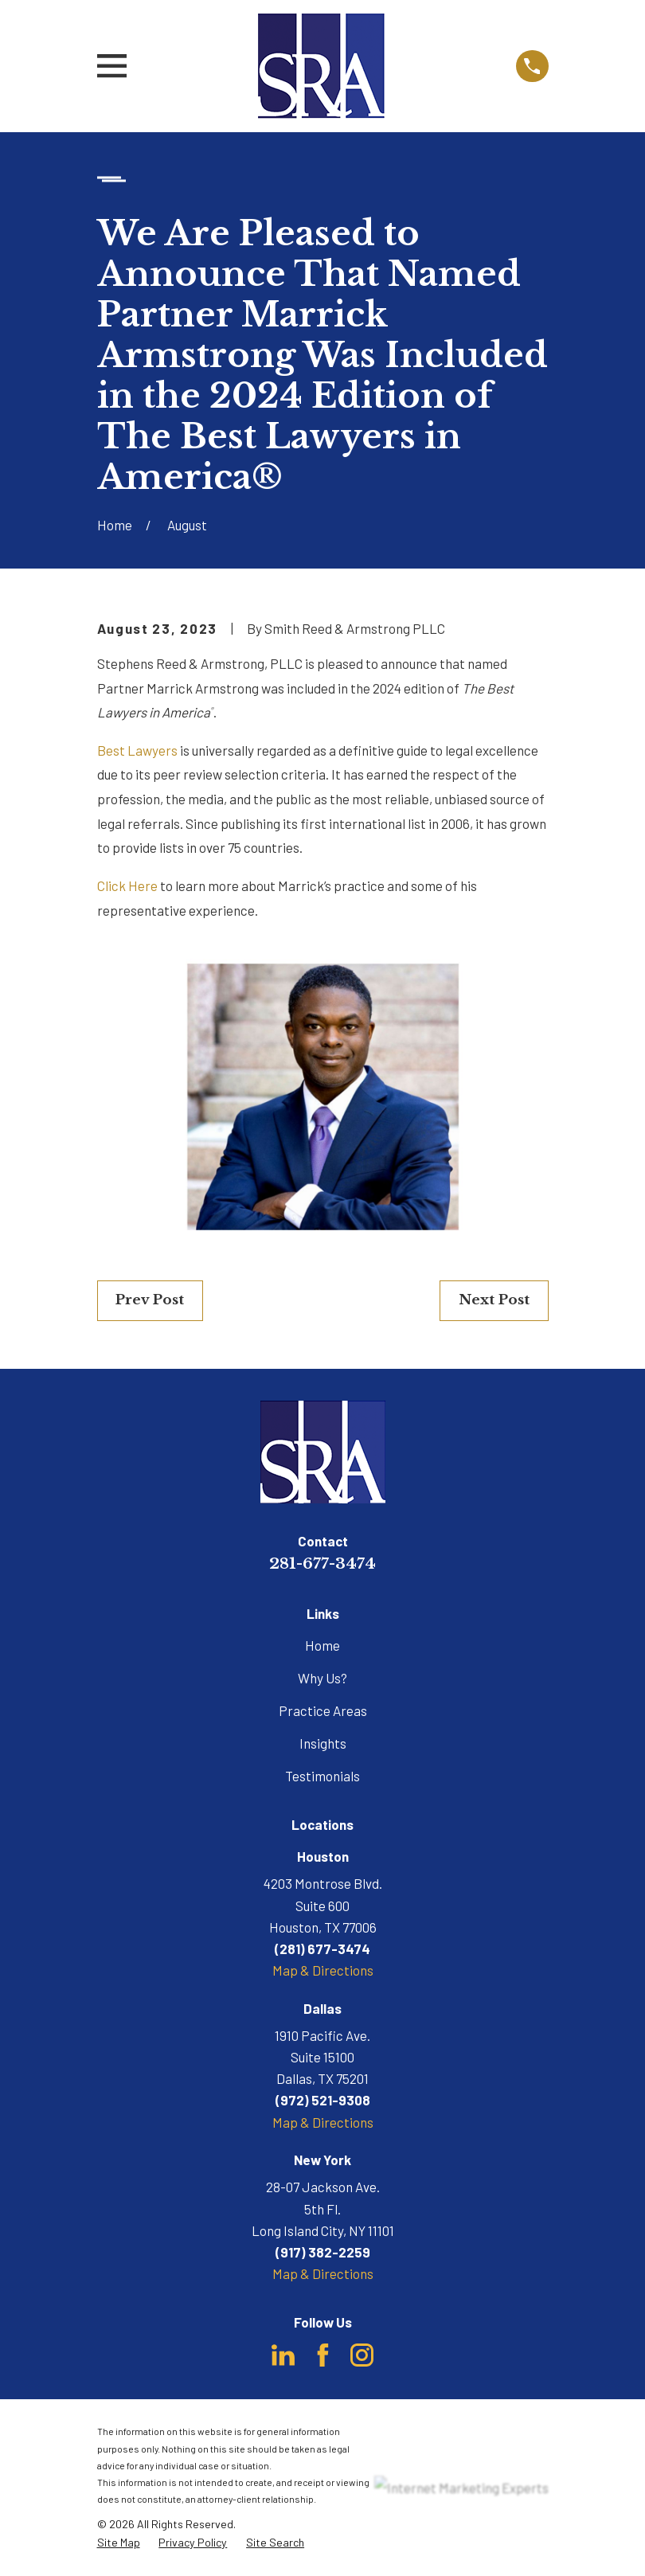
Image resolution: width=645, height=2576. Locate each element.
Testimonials (322, 1776)
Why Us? (322, 1678)
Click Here (127, 885)
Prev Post (149, 1300)
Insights (322, 1743)
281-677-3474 (322, 1563)
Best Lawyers (137, 750)
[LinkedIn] (283, 2355)
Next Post (494, 1300)
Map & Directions (322, 1970)
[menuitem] (118, 2543)
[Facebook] (322, 2355)
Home (322, 1645)
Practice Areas (323, 1710)
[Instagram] (361, 2355)
